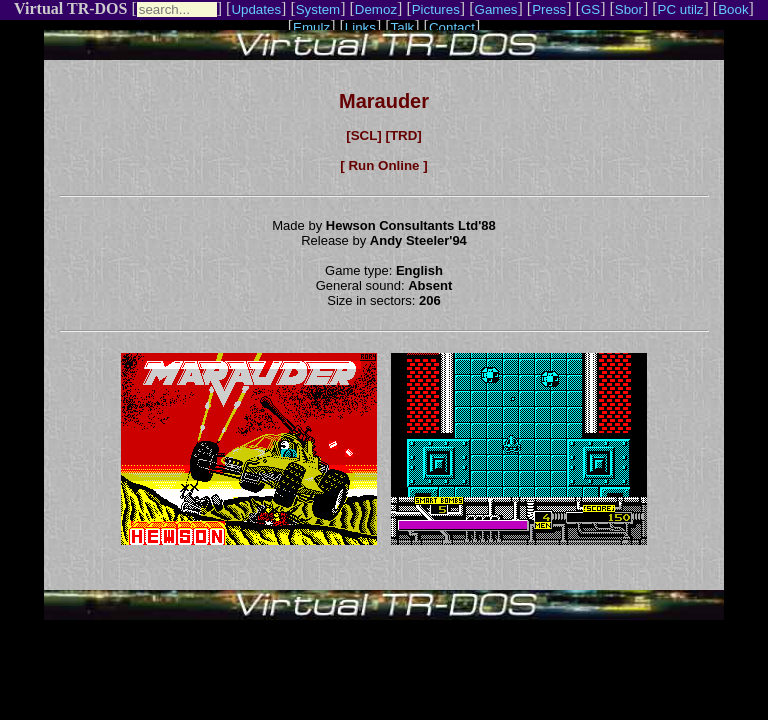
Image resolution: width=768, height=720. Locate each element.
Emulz (311, 27)
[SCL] (364, 135)
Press (549, 9)
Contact (452, 27)
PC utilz (681, 9)
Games (496, 9)
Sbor (629, 9)
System (318, 9)
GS (590, 9)
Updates (256, 9)
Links (360, 27)
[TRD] (403, 135)
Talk (403, 27)
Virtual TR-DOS (70, 8)
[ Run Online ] (383, 165)
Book (733, 9)
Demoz (376, 9)
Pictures (436, 9)
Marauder (384, 101)
